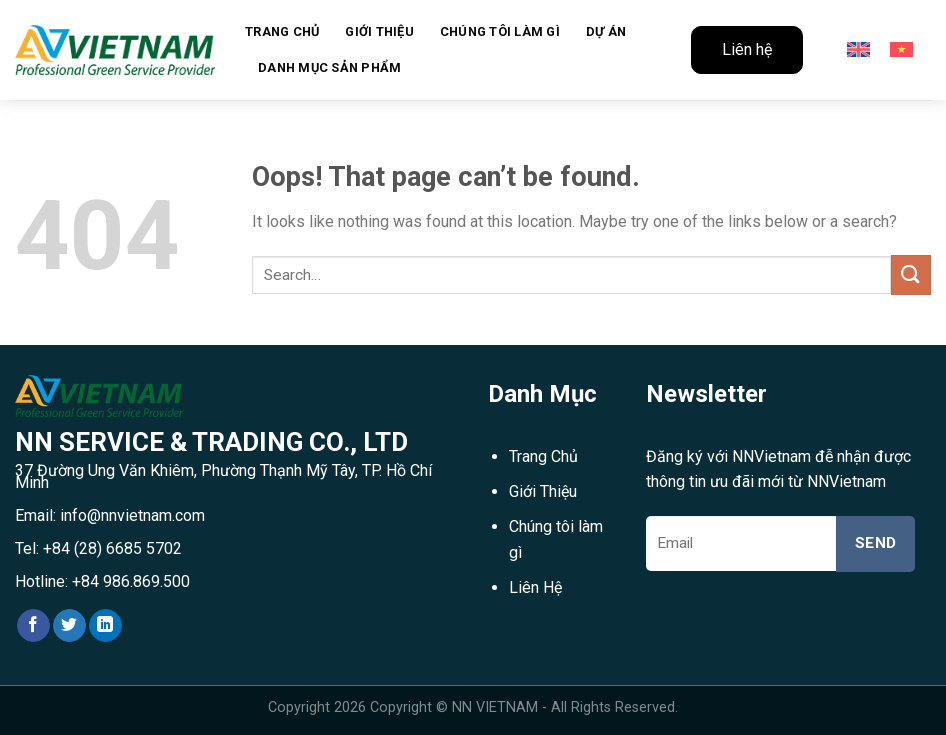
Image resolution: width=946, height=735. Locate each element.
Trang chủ (282, 31)
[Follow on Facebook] (33, 626)
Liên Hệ (535, 587)
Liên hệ (747, 49)
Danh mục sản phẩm (329, 67)
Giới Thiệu (379, 31)
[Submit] (911, 274)
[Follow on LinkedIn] (105, 626)
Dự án (606, 31)
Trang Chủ (543, 456)
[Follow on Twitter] (69, 626)
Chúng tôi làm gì (500, 31)
